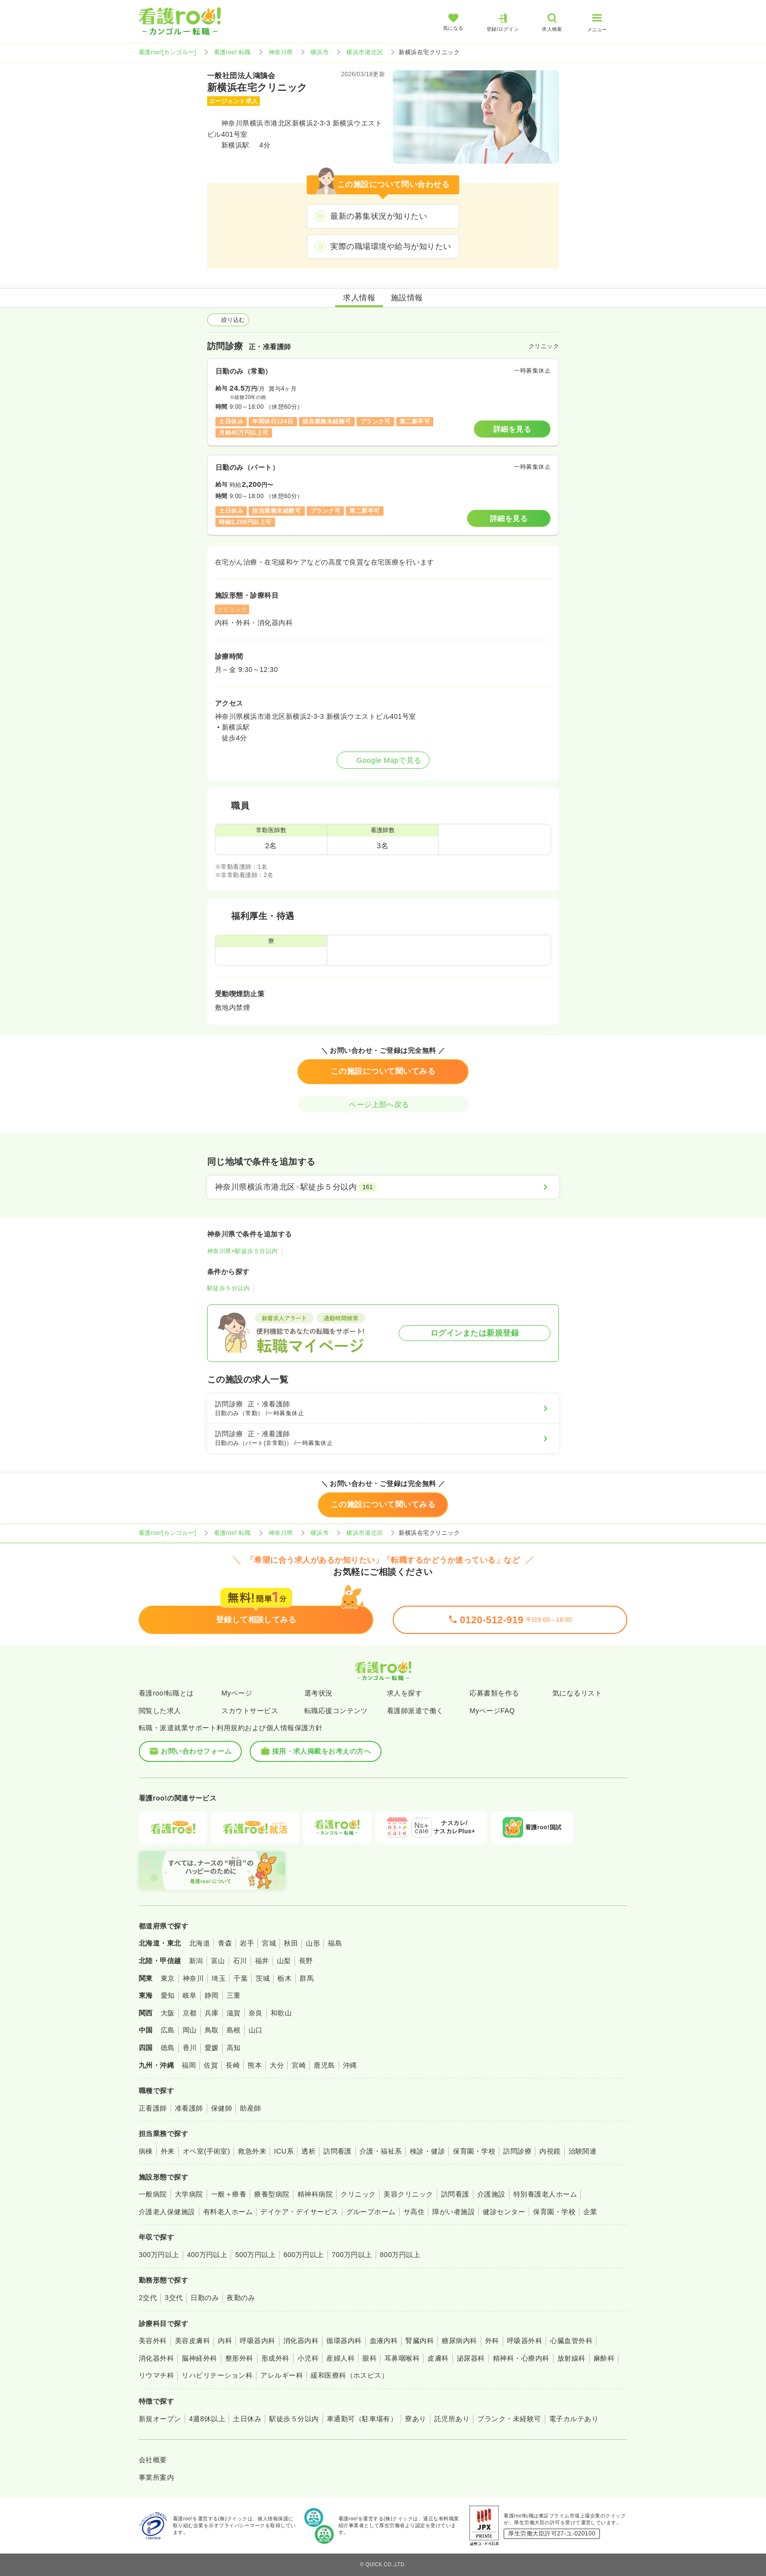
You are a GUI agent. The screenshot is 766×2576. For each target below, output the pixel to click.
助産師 (250, 2108)
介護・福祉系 (381, 2151)
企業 (590, 2212)
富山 (218, 1961)
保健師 (221, 2108)
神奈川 (193, 1978)
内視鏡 (549, 2151)
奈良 (256, 2013)
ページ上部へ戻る (383, 1104)
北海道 (199, 1943)
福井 (262, 1961)
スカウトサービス (249, 1711)
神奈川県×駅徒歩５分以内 (242, 1251)
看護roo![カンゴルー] (167, 52)
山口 (256, 2030)
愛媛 (212, 2048)
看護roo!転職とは (166, 1693)
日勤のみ (205, 2298)
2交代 (148, 2298)
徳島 (168, 2048)
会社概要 (153, 2460)
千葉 (241, 1978)
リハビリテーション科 (217, 2375)
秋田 (291, 1943)
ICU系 (284, 2151)
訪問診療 (517, 2151)
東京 (168, 1978)
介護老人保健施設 (167, 2212)
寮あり (415, 2419)
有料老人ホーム (228, 2212)
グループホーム (371, 2212)
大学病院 (189, 2194)
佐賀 (211, 2065)
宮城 (269, 1943)
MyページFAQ (492, 1711)
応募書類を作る (494, 1693)
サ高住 (414, 2212)
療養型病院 (271, 2194)
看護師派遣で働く (415, 1711)
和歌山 (281, 2013)
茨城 (262, 1978)
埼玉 (219, 1978)
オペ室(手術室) (206, 2151)
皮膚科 (437, 2358)
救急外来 (252, 2151)
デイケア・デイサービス (299, 2212)
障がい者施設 (453, 2212)
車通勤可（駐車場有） (362, 2419)
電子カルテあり (573, 2419)
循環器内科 (344, 2341)
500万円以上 (255, 2255)
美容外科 (153, 2341)
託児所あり (451, 2419)
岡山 (190, 2030)
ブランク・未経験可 (509, 2419)
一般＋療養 (228, 2194)
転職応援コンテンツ (336, 1711)
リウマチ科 (156, 2375)
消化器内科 (301, 2341)
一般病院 (153, 2194)
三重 (234, 1995)
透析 (308, 2151)
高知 (234, 2048)
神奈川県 (281, 52)
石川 (240, 1961)
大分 (277, 2065)
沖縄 (350, 2065)
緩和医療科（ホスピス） (349, 2375)
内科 (225, 2341)
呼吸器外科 (524, 2341)
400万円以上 (207, 2255)
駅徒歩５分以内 (228, 1288)
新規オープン (160, 2419)
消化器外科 (156, 2358)
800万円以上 (400, 2255)
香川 (190, 2048)
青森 (225, 1943)
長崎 (233, 2065)
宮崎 (299, 2065)
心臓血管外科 (571, 2341)
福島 (335, 1943)
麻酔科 (604, 2358)
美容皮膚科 (192, 2341)
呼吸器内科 (257, 2341)
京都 (190, 2013)
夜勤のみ (241, 2298)
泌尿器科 (471, 2358)
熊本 (255, 2065)
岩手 (247, 1943)
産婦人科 (340, 2358)
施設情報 (407, 297)
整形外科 (239, 2358)
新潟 (196, 1961)
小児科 (308, 2358)
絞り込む (228, 320)
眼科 (369, 2358)
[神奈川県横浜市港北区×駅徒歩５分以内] (383, 1187)
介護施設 (491, 2194)
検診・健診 (427, 2151)
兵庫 (212, 2013)
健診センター (504, 2212)
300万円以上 (159, 2255)
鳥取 (212, 2030)
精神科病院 (315, 2194)
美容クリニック (408, 2194)
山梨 (284, 1961)
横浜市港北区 (364, 52)
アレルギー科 (281, 2375)
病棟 (146, 2151)
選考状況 (318, 1693)
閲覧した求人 (160, 1711)
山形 (313, 1943)
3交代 (174, 2298)
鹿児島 (324, 2065)
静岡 (212, 1995)
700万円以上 (352, 2255)
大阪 (168, 2013)
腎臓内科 (419, 2341)
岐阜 (190, 1995)
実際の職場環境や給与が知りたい (390, 246)
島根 (234, 2030)
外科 (492, 2341)
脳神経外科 (199, 2358)
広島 (168, 2030)
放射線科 (571, 2358)
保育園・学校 (474, 2151)
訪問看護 (337, 2151)
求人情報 (359, 297)
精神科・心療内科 (521, 2358)
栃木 (284, 1978)
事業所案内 (156, 2477)
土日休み (247, 2419)
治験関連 (583, 2151)
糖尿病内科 (459, 2341)
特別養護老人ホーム (545, 2194)
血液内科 (384, 2341)
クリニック (358, 2194)
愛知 (168, 1995)
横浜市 (320, 52)
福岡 (189, 2065)
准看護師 (189, 2108)
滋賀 (234, 2013)
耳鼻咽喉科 (402, 2358)
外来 (168, 2151)
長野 (306, 1961)
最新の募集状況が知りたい (378, 216)
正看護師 (153, 2108)
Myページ (236, 1693)
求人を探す (404, 1693)
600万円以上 (303, 2255)
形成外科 (275, 2358)
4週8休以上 (207, 2419)
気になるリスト (577, 1693)
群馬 (306, 1978)
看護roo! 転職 (232, 52)
